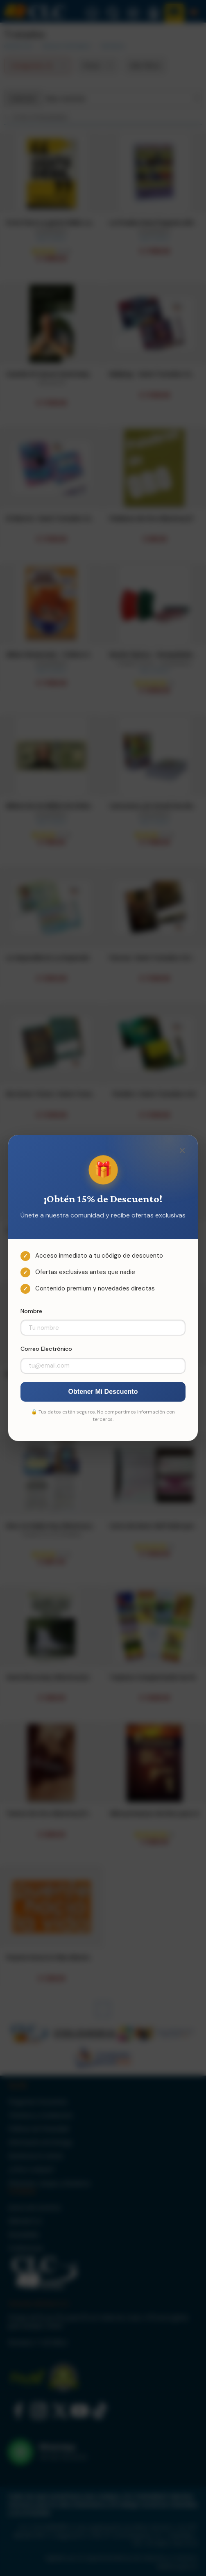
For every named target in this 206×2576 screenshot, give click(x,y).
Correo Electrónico (46, 1348)
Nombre (31, 1311)
